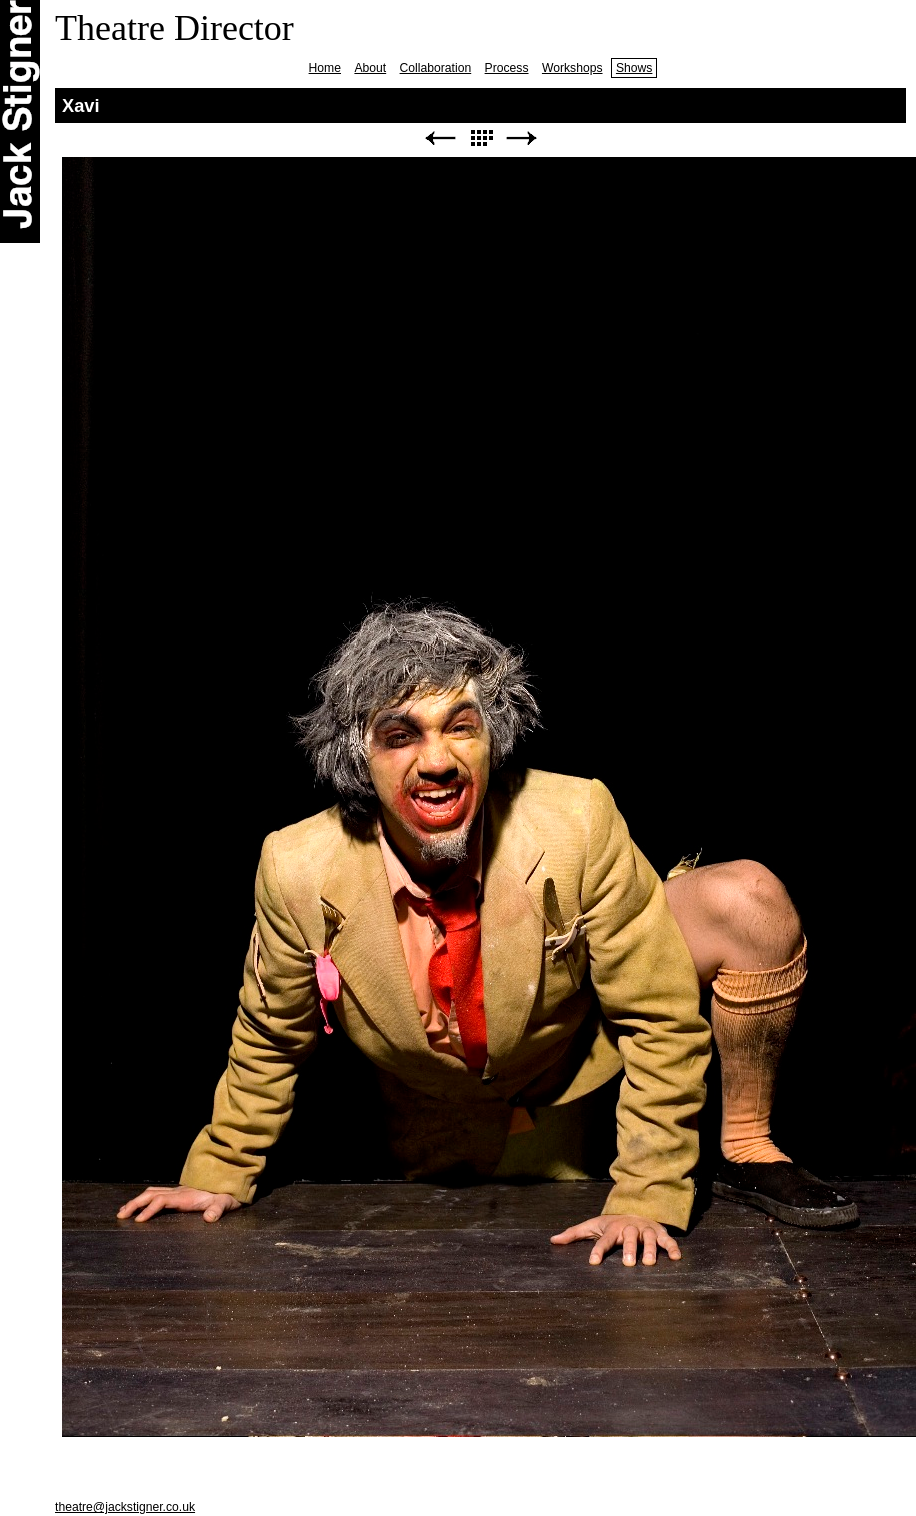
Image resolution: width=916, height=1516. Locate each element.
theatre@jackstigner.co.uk (125, 1507)
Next (522, 138)
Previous (440, 138)
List (481, 138)
